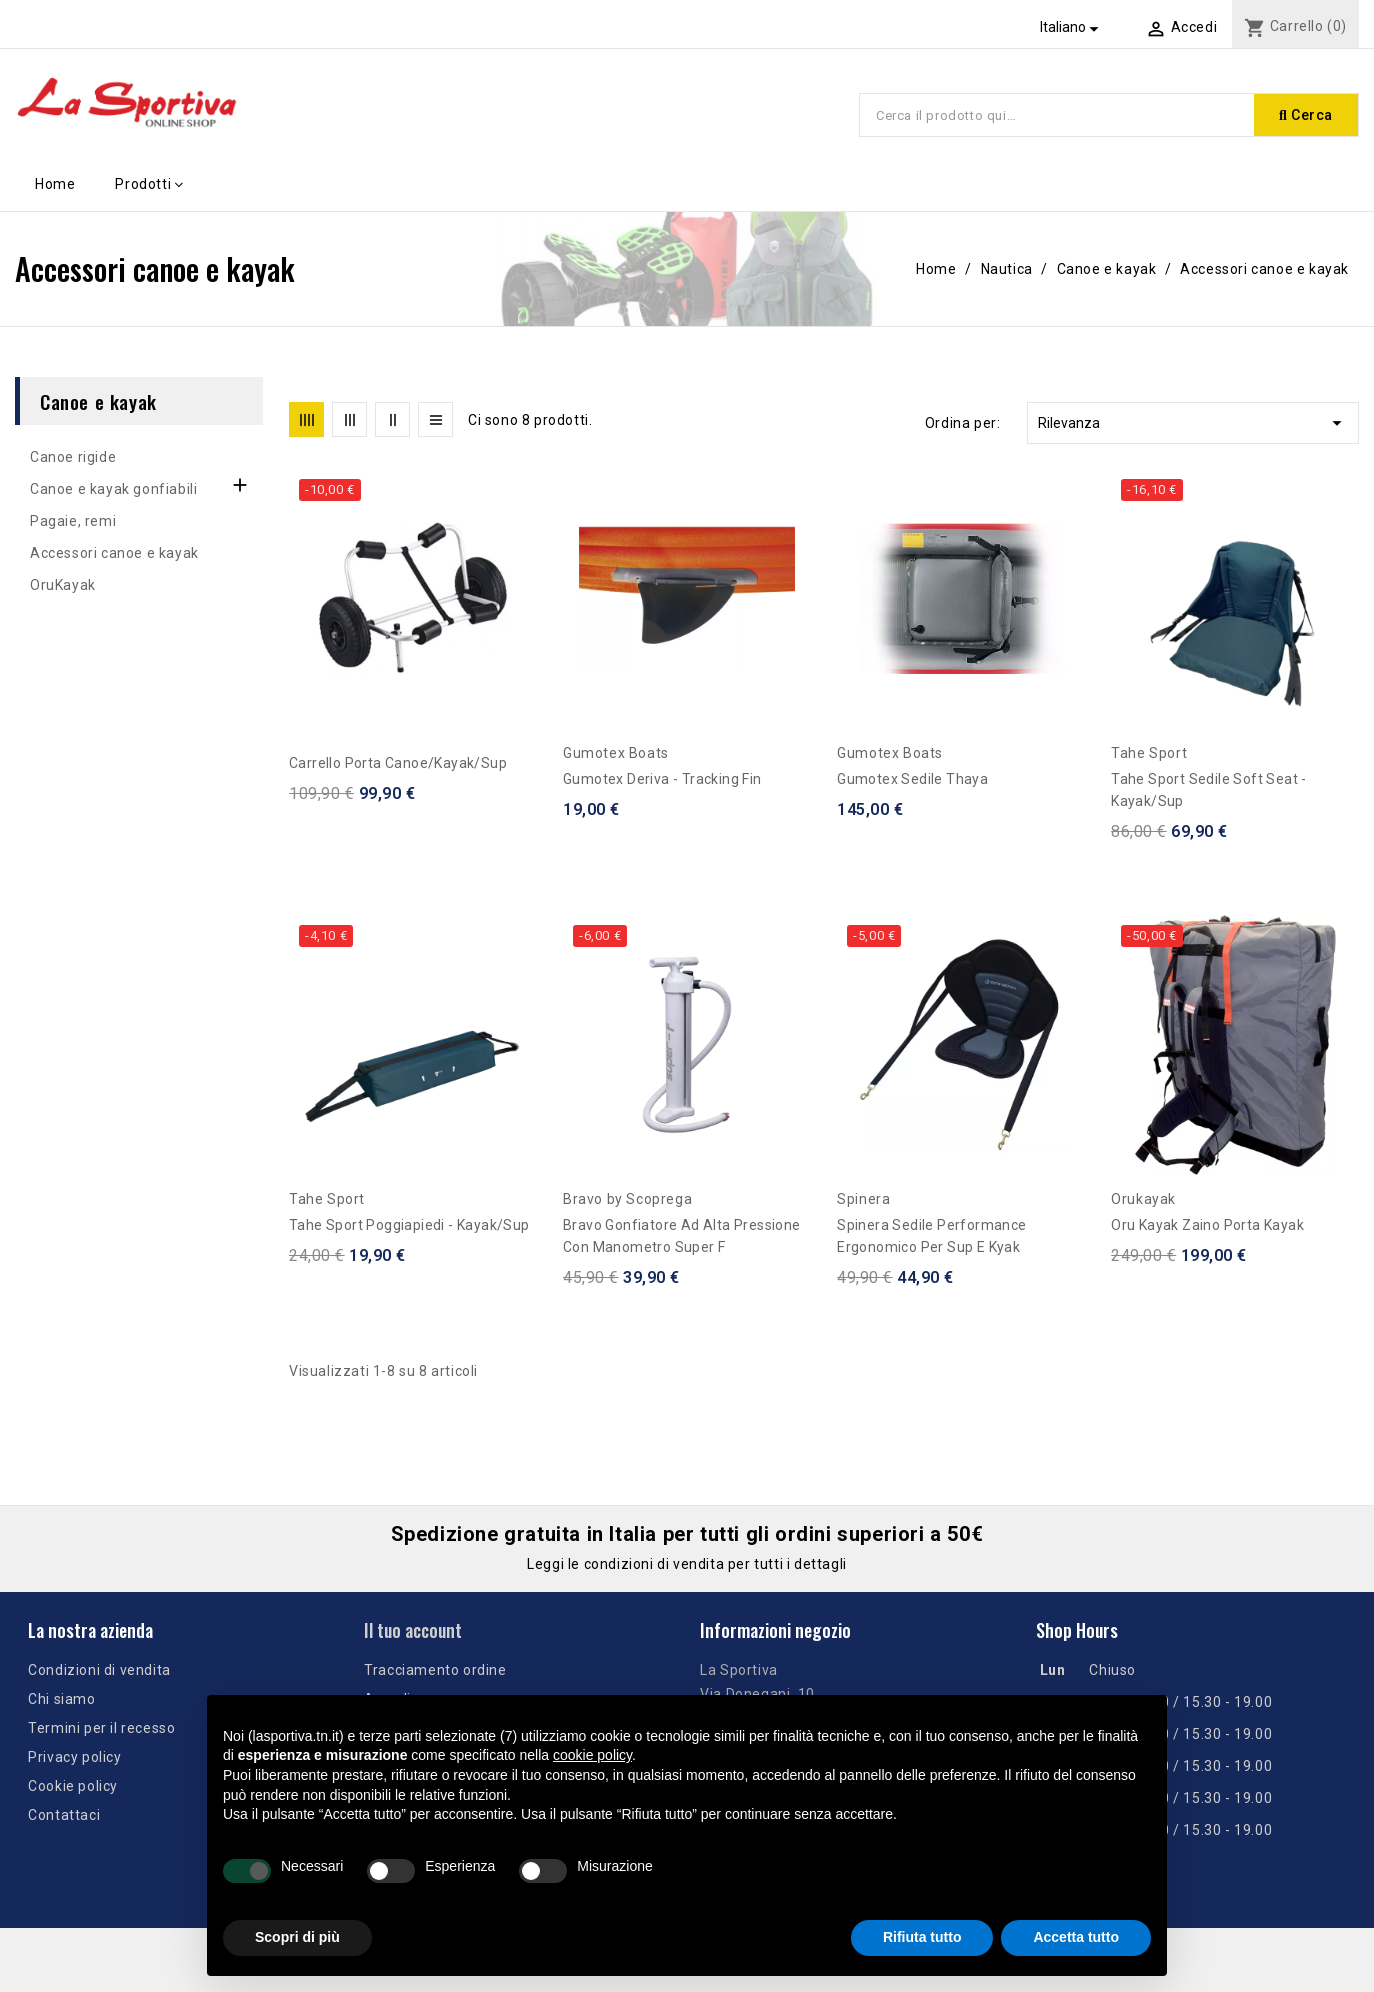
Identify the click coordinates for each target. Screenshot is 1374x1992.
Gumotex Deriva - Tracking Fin (662, 779)
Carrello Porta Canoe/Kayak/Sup (398, 763)
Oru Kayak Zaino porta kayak (1207, 1225)
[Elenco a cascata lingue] (1072, 27)
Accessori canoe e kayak (114, 553)
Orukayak (1143, 1199)
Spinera (863, 1199)
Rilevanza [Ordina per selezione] (1193, 423)
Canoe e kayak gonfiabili (113, 489)
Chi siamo (61, 1699)
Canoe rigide (73, 457)
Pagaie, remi (73, 521)
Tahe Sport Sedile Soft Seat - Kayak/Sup (1209, 790)
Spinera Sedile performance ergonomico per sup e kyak (931, 1236)
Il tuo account (413, 1630)
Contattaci (64, 1815)
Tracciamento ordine (435, 1670)
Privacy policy (74, 1757)
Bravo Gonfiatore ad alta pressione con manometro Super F (682, 1236)
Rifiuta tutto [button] (922, 1937)
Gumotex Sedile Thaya (912, 779)
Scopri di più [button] (297, 1937)
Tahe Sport (1149, 753)
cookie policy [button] (592, 1755)
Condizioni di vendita (99, 1670)
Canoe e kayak (98, 401)
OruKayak (63, 585)
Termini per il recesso (101, 1728)
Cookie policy (73, 1786)
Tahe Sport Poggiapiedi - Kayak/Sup (409, 1225)
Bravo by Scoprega (627, 1199)
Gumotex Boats (616, 753)
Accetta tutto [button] (1076, 1937)
